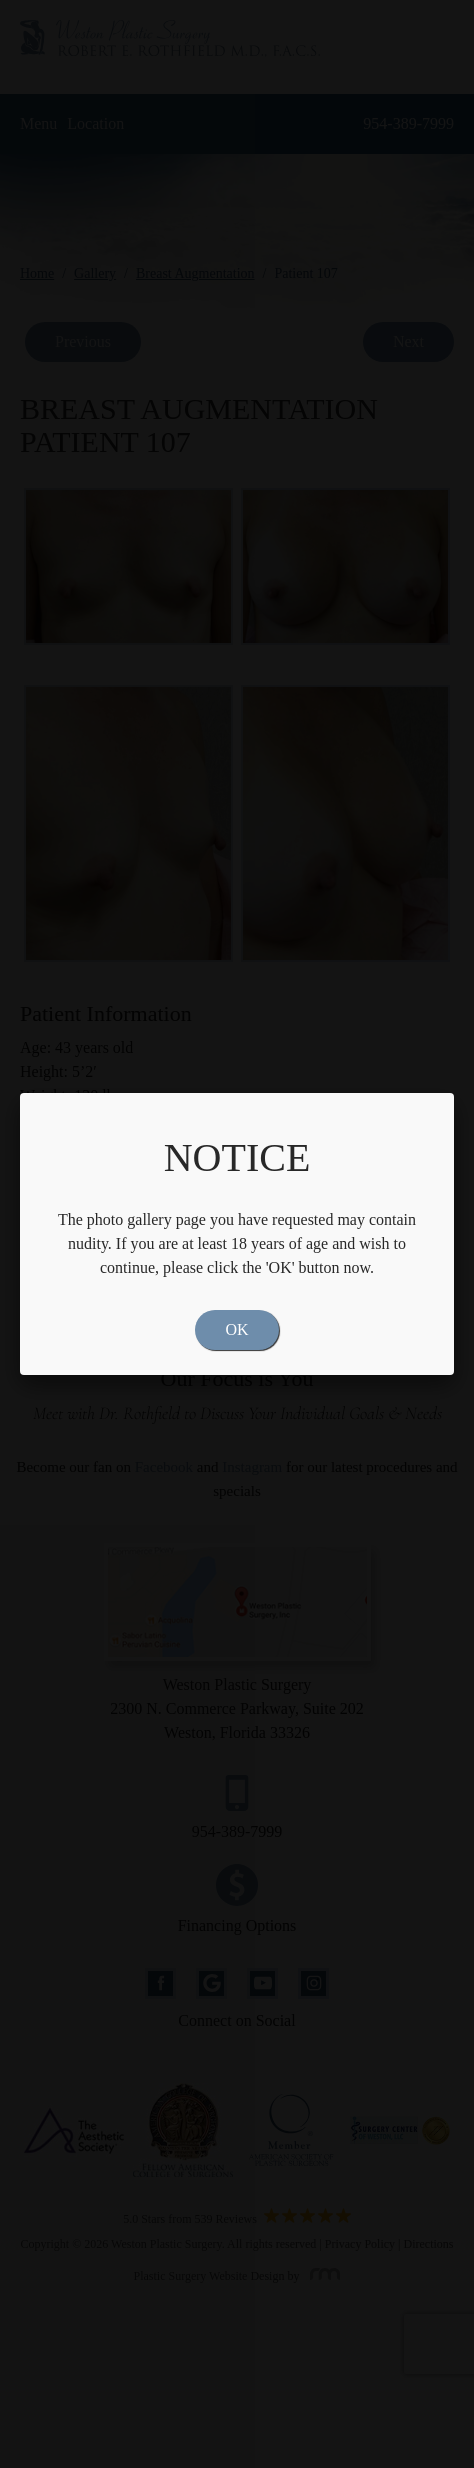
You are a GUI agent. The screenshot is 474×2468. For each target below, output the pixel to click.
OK (236, 1329)
